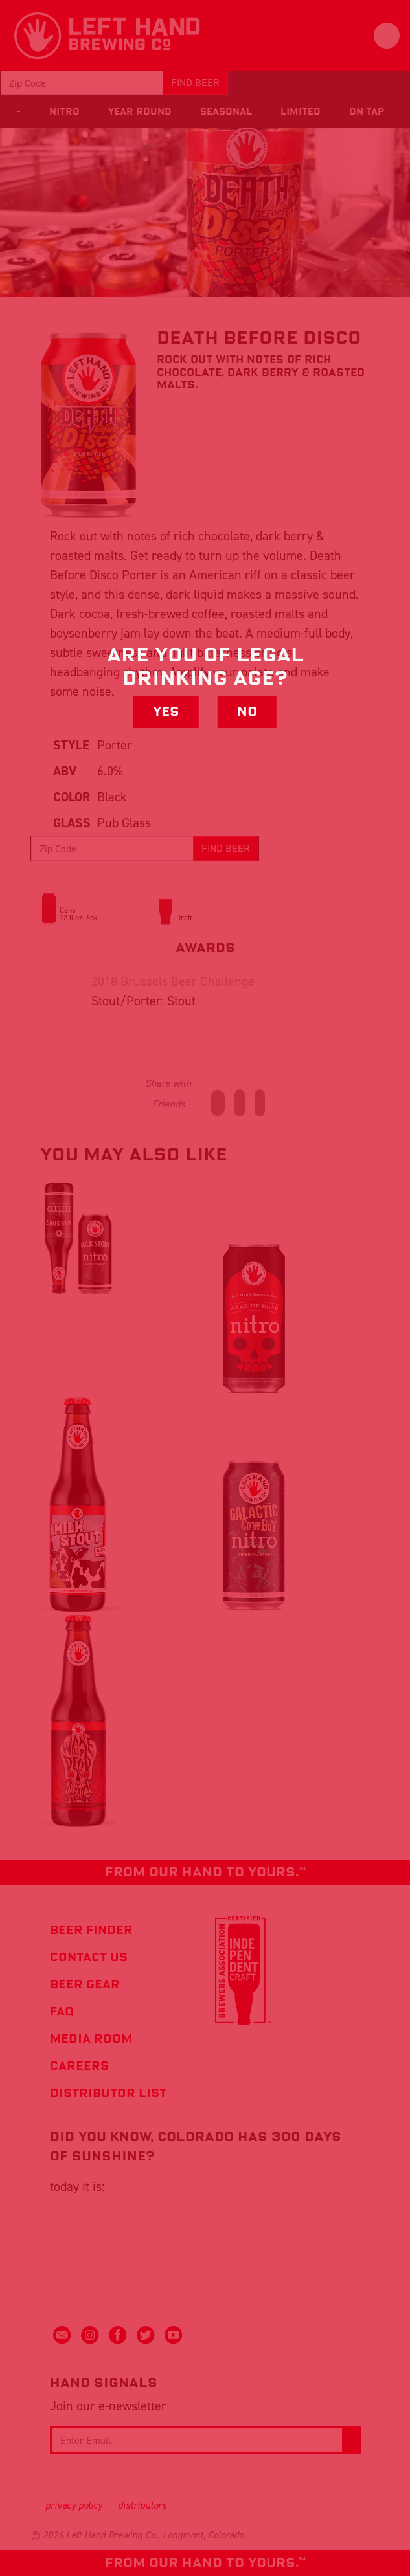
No (247, 712)
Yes (166, 712)
